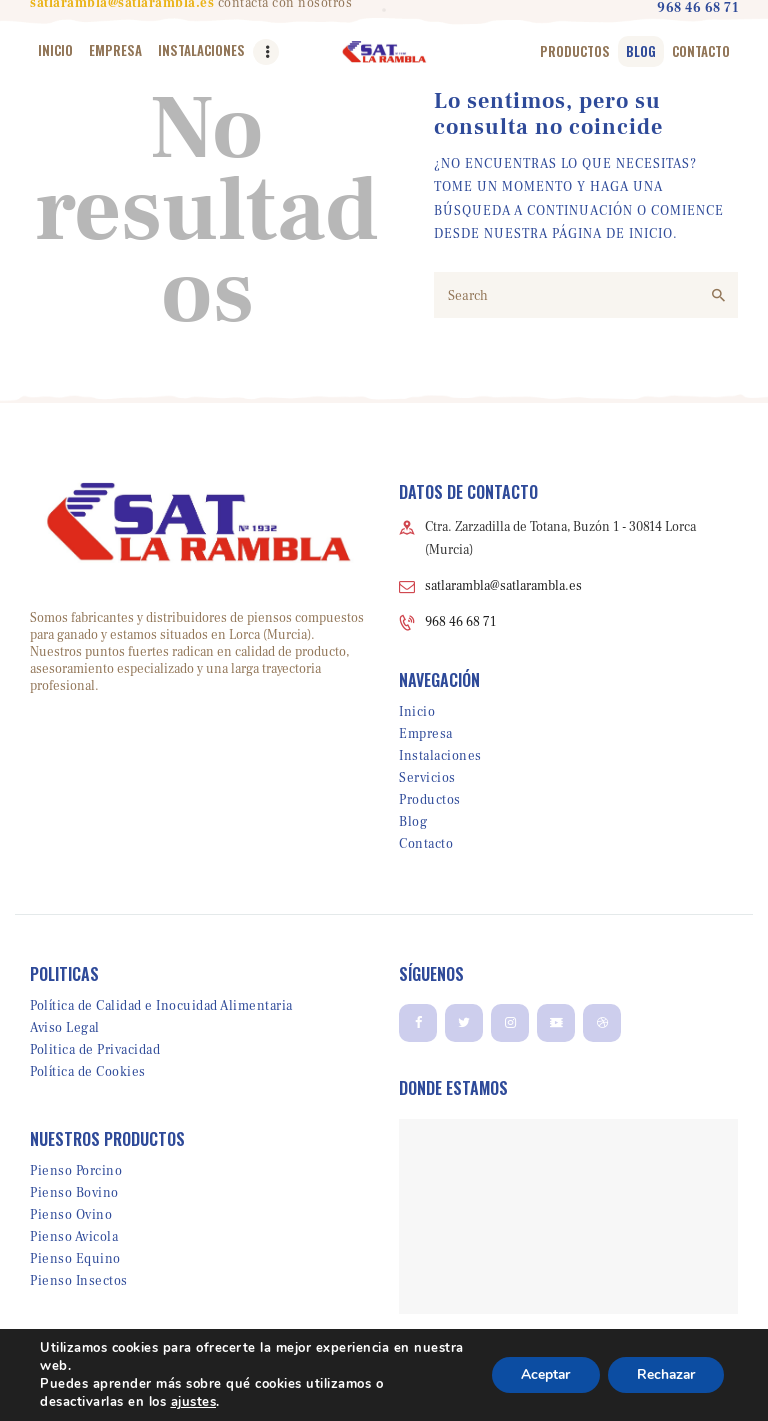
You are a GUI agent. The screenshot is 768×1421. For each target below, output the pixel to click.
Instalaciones (440, 756)
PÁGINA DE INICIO (612, 234)
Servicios (427, 778)
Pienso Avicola (74, 1237)
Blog (413, 822)
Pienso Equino (75, 1259)
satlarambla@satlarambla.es (503, 586)
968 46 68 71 (460, 622)
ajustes (194, 1402)
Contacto (426, 844)
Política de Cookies (88, 1072)
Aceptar (541, 1374)
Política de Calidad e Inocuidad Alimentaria (161, 1006)
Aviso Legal (65, 1028)
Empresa (426, 734)
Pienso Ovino (71, 1215)
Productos (430, 800)
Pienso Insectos (79, 1281)
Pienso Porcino (76, 1171)
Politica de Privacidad (95, 1050)
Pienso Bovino (74, 1193)
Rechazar (664, 1374)
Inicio (417, 712)
